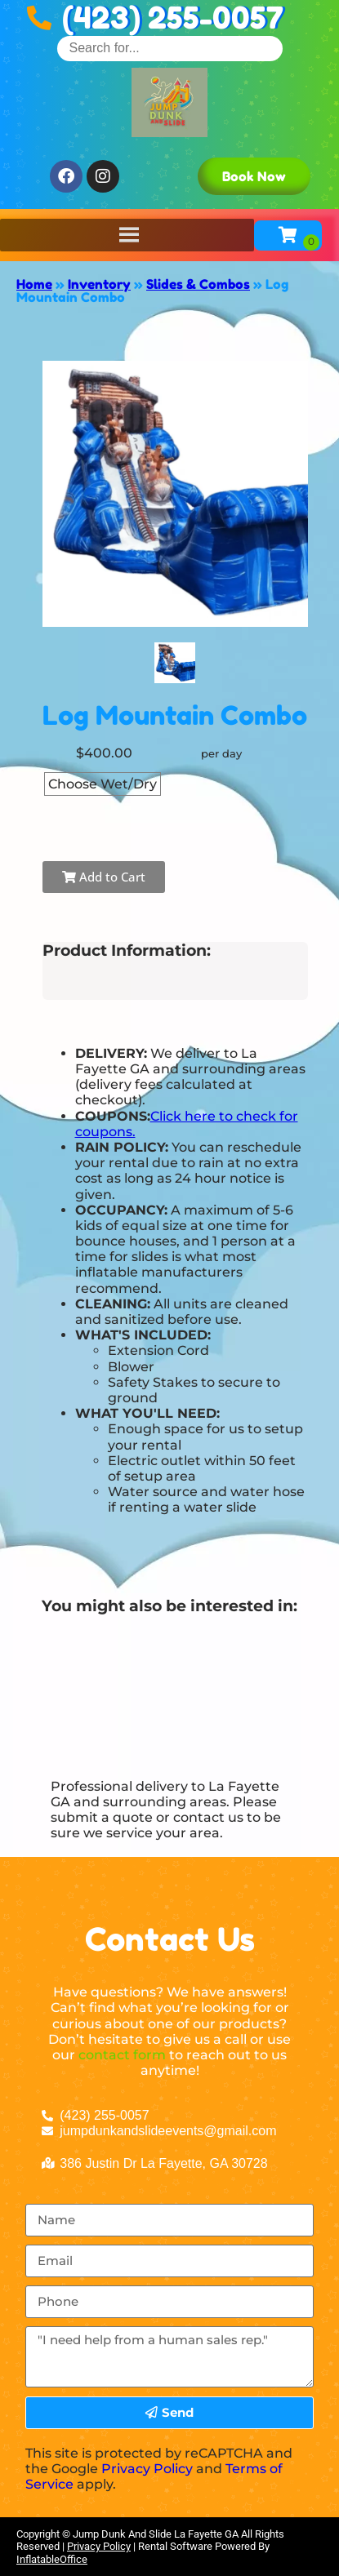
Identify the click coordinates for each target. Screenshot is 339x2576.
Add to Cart (103, 876)
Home (34, 284)
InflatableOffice (51, 2559)
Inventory (99, 284)
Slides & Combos (198, 284)
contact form (122, 2055)
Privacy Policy (147, 2468)
